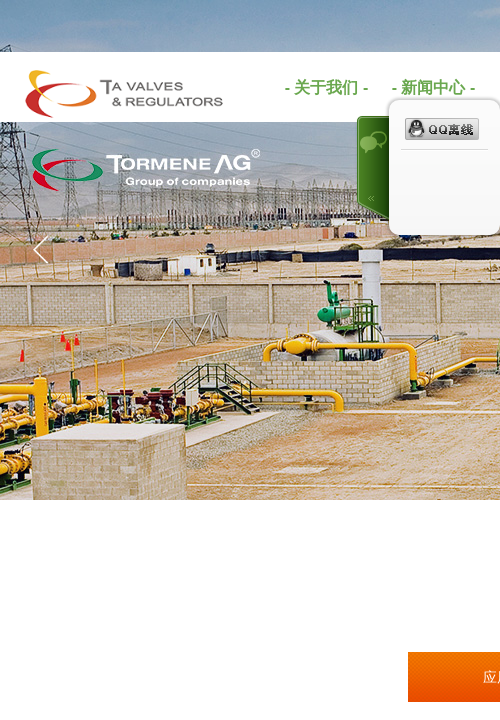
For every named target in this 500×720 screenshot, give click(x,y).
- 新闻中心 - (434, 87)
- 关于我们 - (327, 87)
